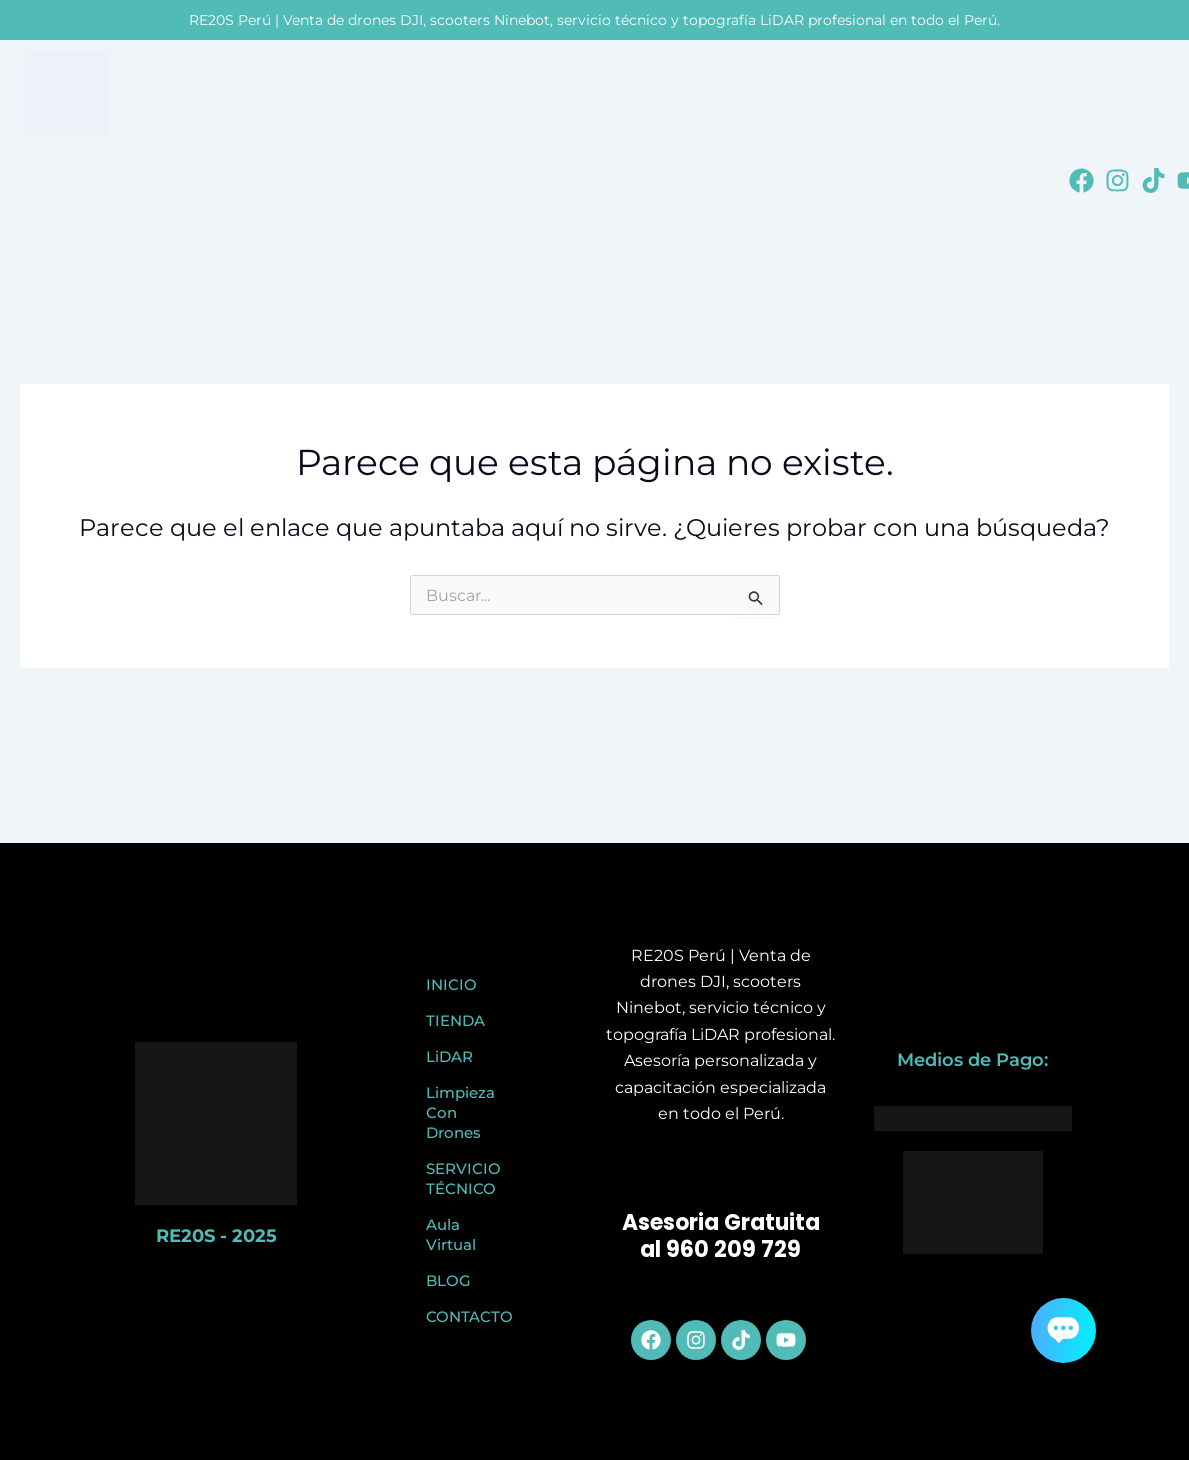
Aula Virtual (451, 1234)
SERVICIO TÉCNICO (463, 1178)
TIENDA (455, 1020)
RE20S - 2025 (216, 1236)
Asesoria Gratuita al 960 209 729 (721, 1236)
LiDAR (449, 1056)
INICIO (451, 984)
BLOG (448, 1280)
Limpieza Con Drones (460, 1112)
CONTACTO (468, 1316)
